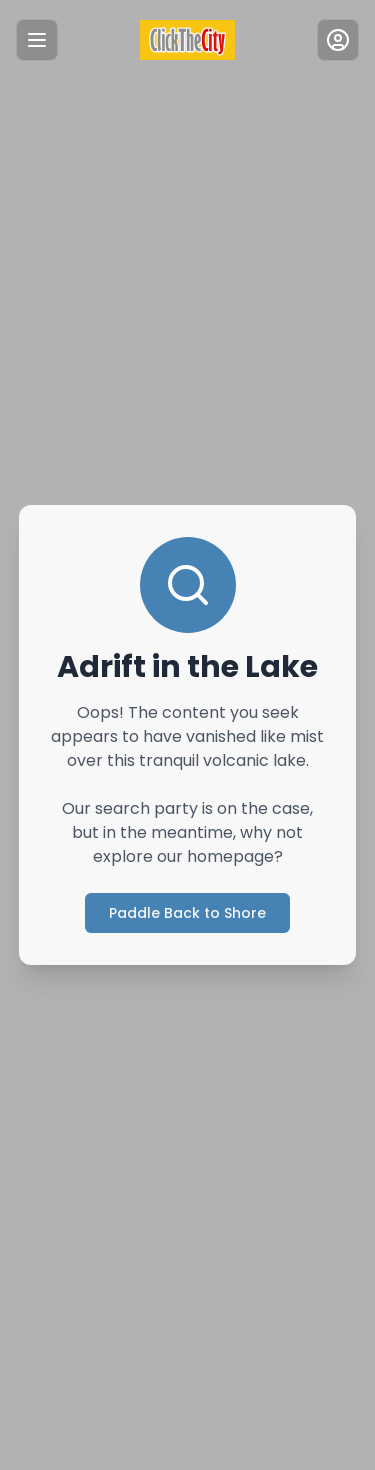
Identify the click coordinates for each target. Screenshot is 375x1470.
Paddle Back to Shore (187, 913)
